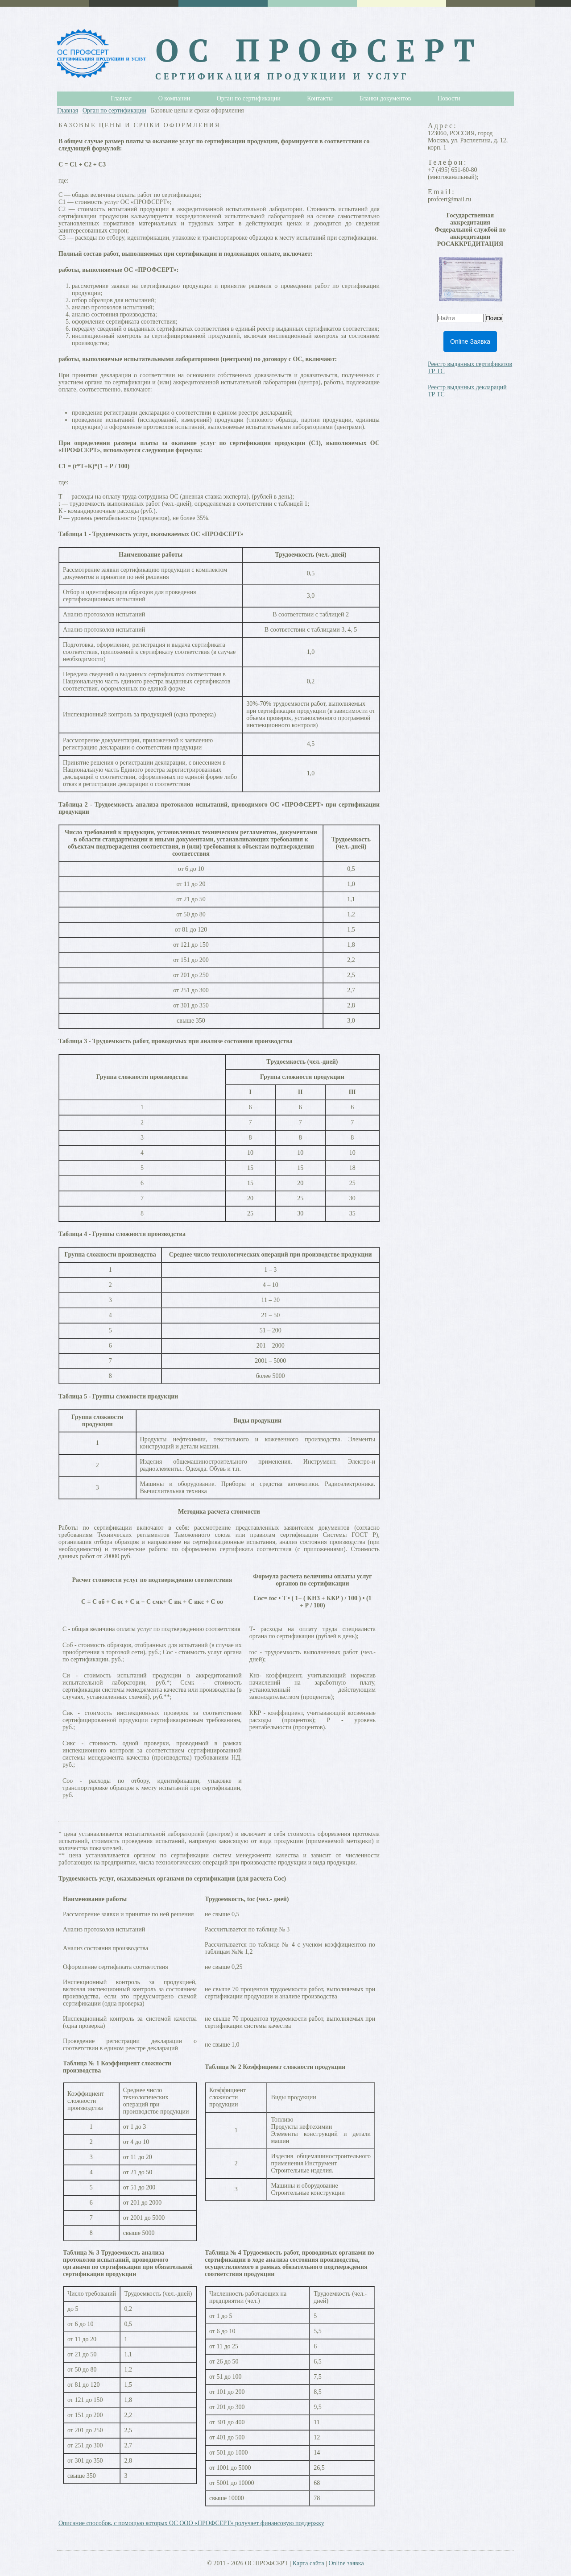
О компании (174, 98)
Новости (449, 98)
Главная (67, 110)
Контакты (320, 98)
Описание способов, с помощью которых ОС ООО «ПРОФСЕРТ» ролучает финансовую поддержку (191, 2523)
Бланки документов (385, 98)
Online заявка (346, 2563)
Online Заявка (470, 341)
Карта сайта (308, 2563)
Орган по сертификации (114, 110)
